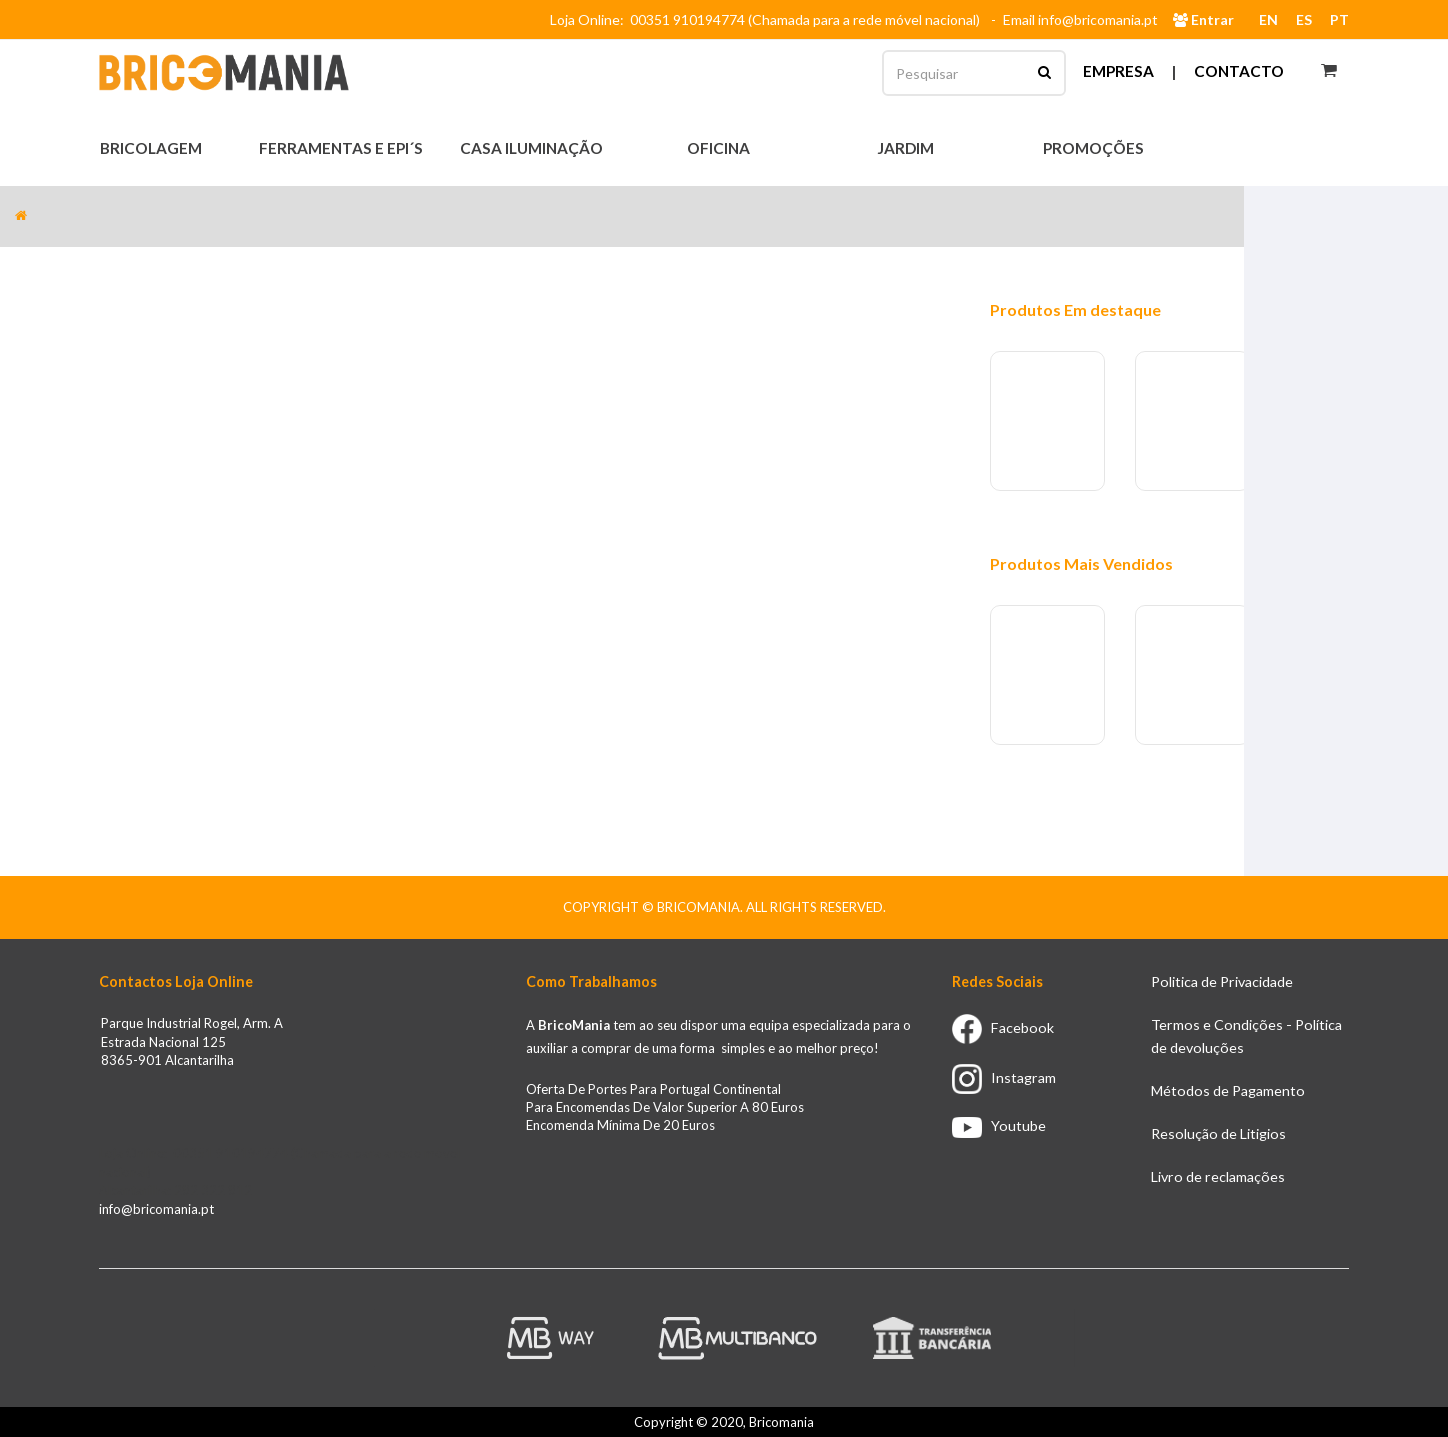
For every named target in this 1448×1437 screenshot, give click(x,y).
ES (1304, 19)
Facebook (1003, 1027)
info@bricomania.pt (156, 1209)
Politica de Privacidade (1222, 981)
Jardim (907, 148)
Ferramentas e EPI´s (342, 148)
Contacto (1239, 71)
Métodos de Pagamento (1228, 1090)
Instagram (1004, 1077)
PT (1339, 19)
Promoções (1093, 148)
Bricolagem (152, 148)
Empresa (1118, 71)
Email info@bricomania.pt (1080, 19)
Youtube (999, 1125)
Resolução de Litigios (1218, 1133)
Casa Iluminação (533, 148)
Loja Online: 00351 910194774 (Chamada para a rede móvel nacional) (768, 19)
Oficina (720, 148)
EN (1268, 19)
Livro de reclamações (1218, 1176)
